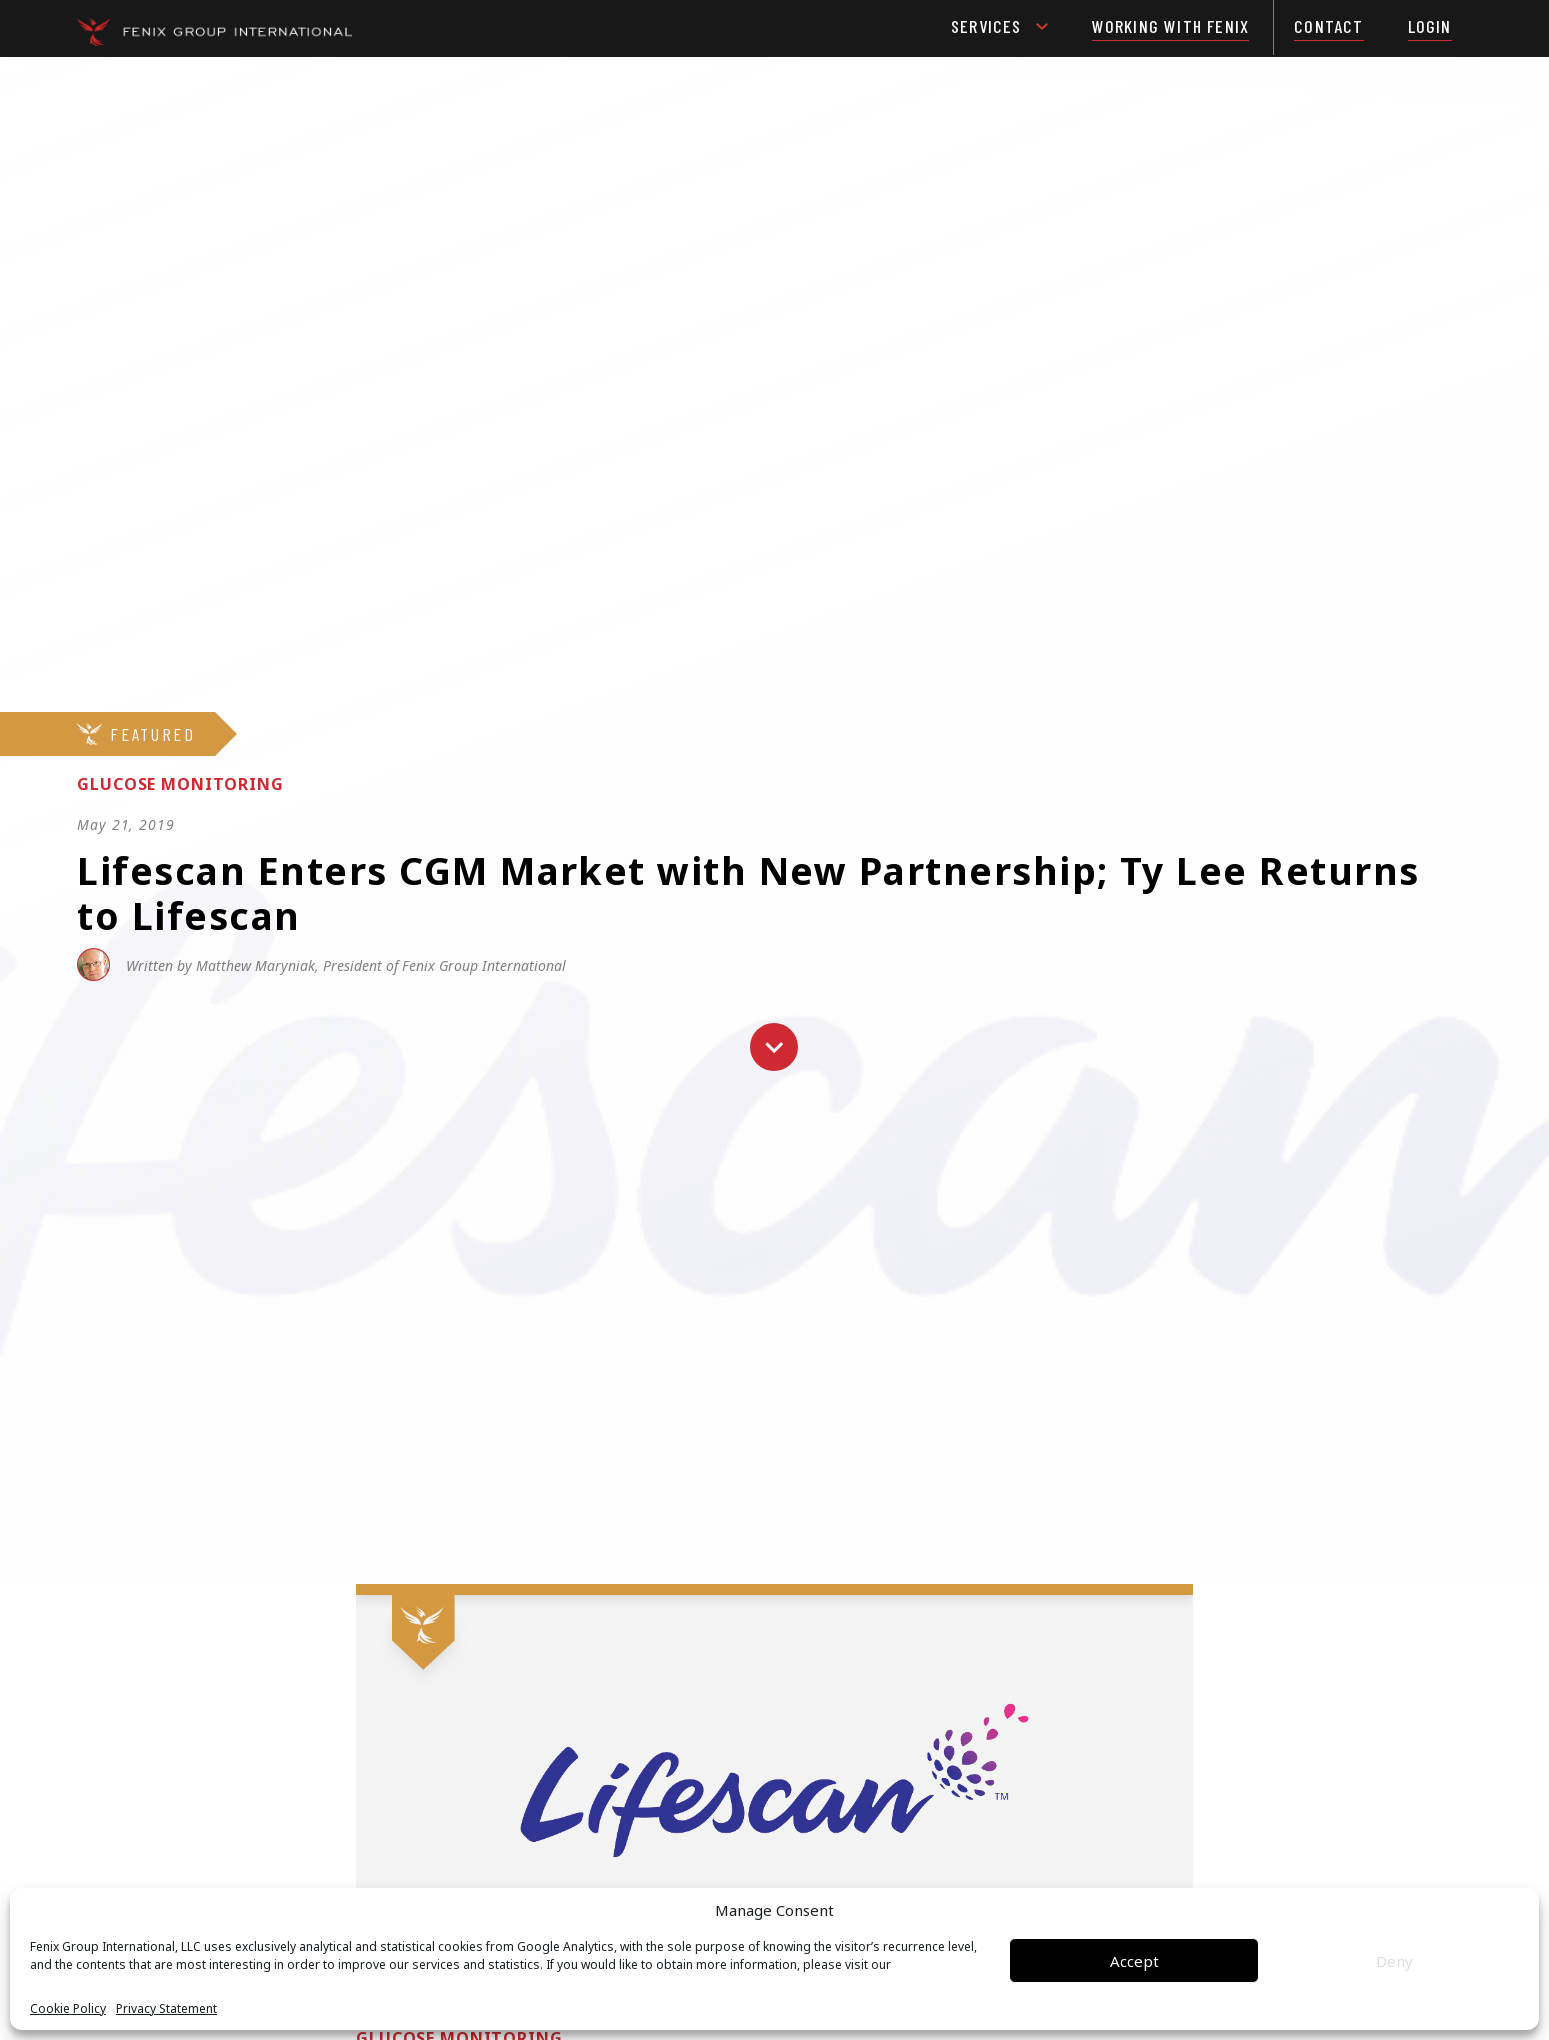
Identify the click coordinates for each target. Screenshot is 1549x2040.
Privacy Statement (166, 2009)
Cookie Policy (68, 2009)
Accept (1134, 1961)
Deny (1394, 1961)
